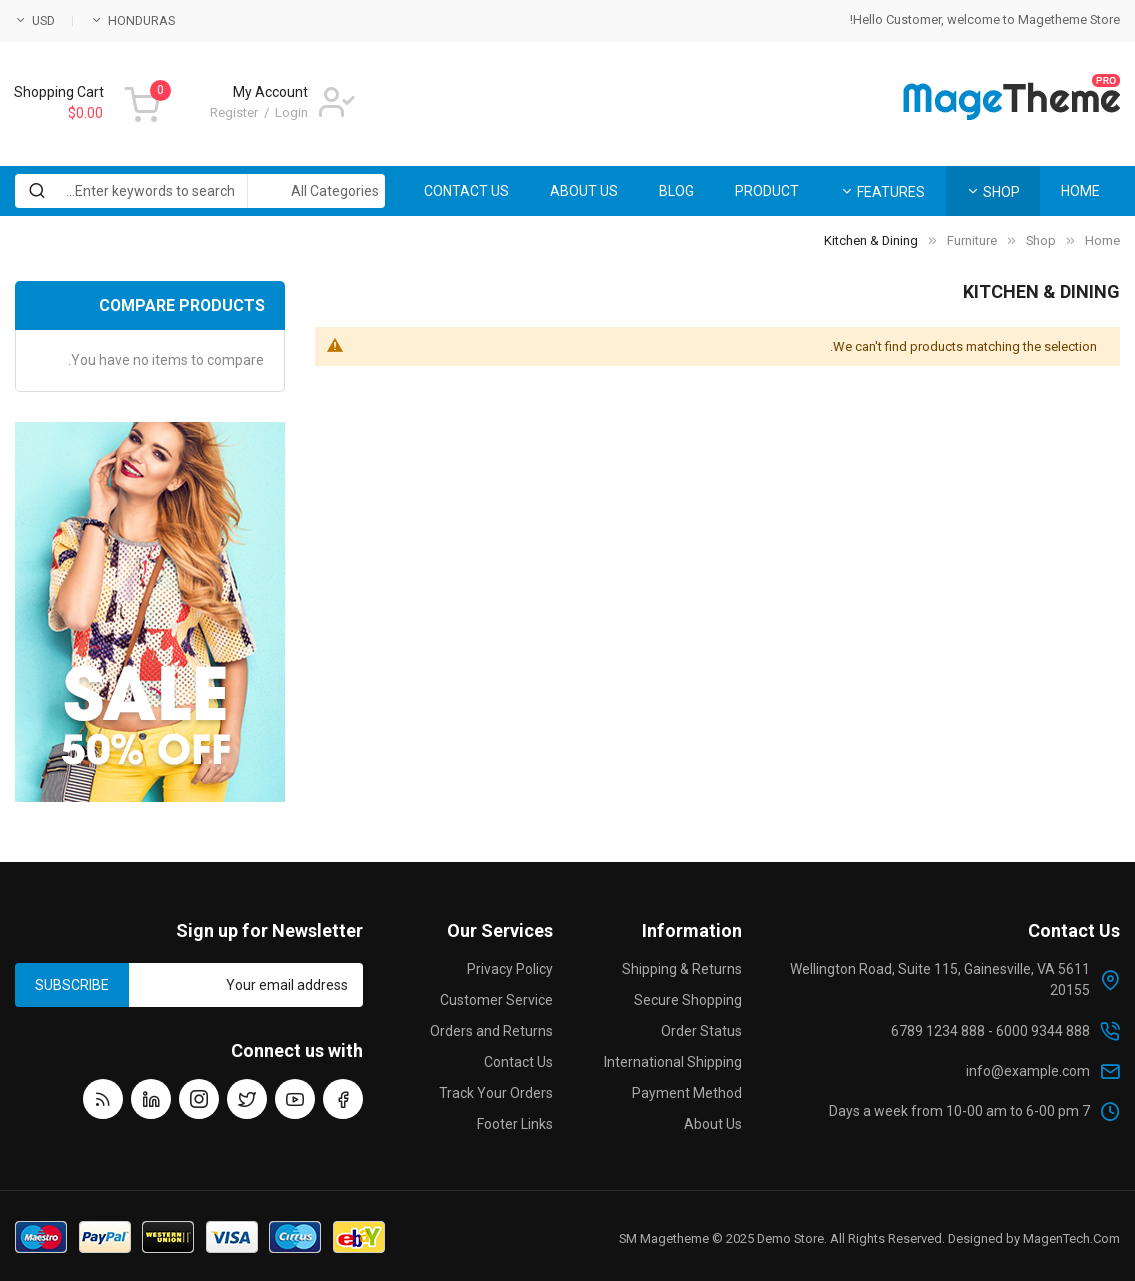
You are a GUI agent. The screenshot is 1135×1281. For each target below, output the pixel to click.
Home (1102, 240)
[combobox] (200, 191)
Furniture (972, 240)
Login (291, 112)
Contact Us (518, 1062)
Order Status (701, 1031)
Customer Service (496, 1000)
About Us (713, 1124)
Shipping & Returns (682, 969)
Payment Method (687, 1093)
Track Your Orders (496, 1093)
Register (234, 112)
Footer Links (515, 1124)
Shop (1041, 240)
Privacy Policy (510, 969)
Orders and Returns (491, 1031)
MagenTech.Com (1071, 1238)
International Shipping (673, 1062)
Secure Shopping (688, 1000)
